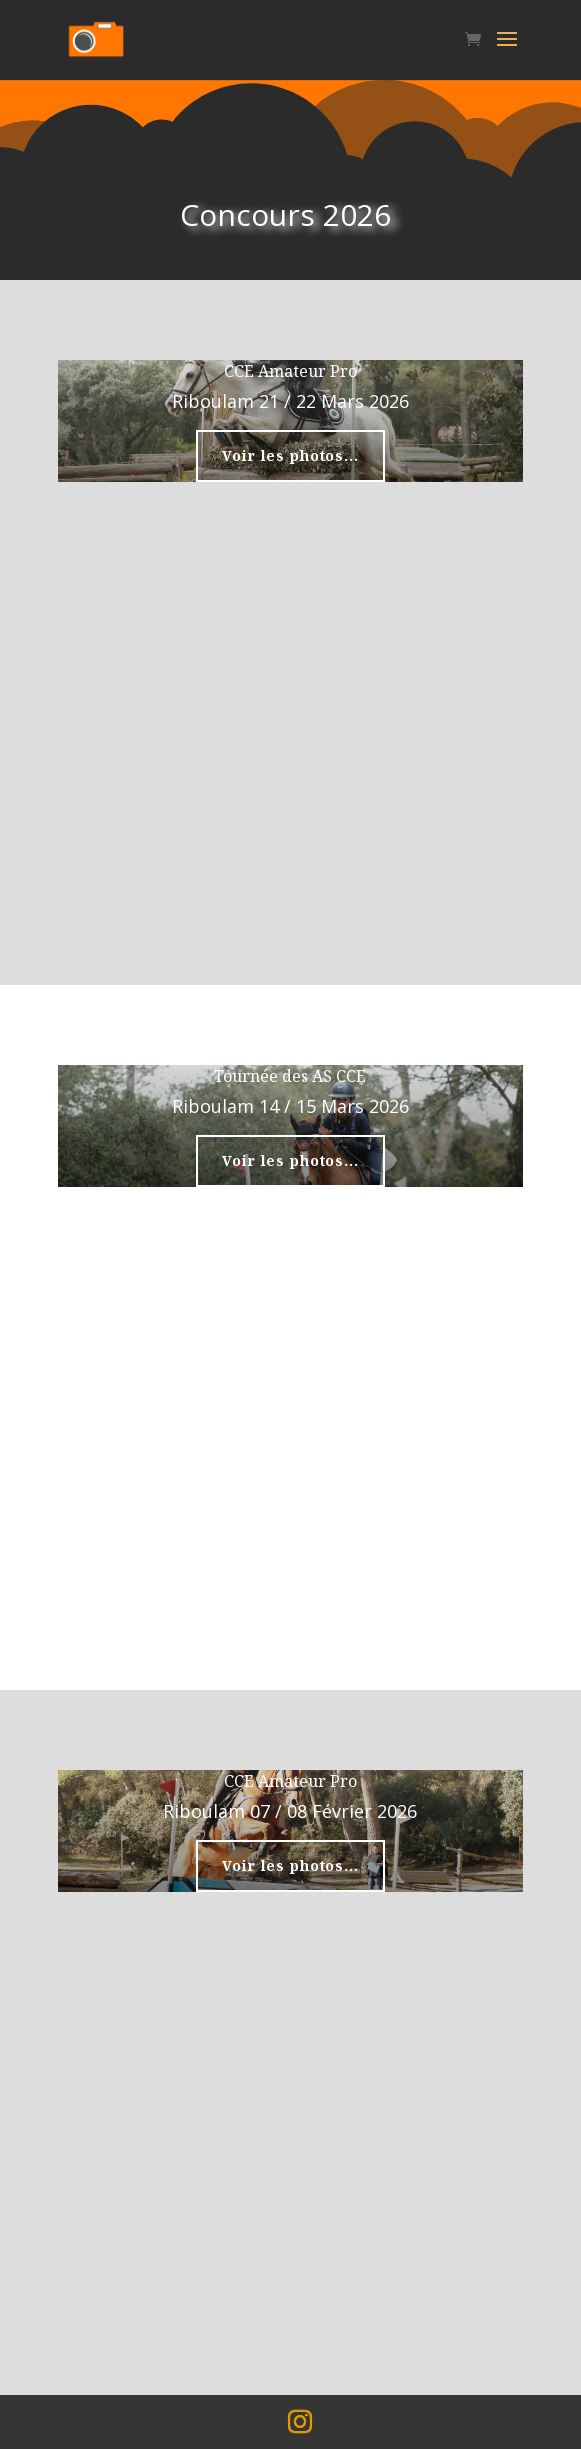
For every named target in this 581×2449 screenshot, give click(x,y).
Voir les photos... (290, 455)
